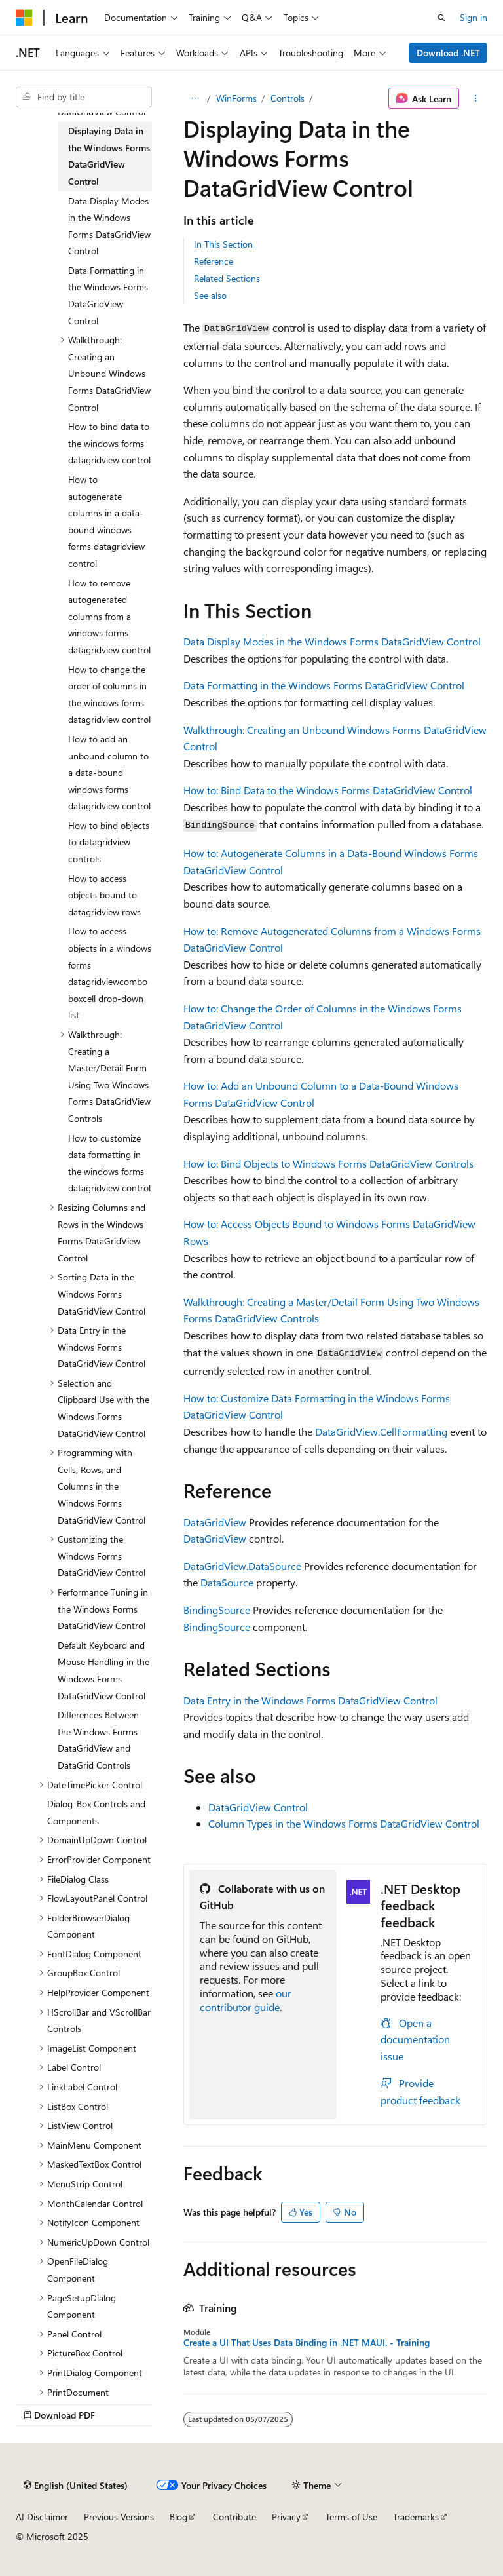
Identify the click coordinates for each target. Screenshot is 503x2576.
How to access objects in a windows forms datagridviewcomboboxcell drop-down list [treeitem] (109, 973)
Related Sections (227, 278)
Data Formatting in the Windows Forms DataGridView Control (323, 685)
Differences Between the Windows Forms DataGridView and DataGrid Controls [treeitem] (98, 1739)
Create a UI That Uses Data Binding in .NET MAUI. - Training (306, 2343)
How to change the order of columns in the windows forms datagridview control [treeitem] (109, 694)
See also (210, 295)
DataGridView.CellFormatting (381, 1431)
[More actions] (475, 98)
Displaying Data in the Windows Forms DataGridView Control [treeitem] (109, 156)
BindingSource (216, 1610)
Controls (287, 98)
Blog (178, 2516)
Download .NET (448, 53)
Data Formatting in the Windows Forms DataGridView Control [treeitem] (108, 295)
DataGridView (214, 1522)
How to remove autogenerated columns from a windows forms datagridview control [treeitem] (109, 616)
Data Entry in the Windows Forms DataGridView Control (310, 1700)
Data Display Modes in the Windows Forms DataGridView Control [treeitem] (109, 226)
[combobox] (84, 97)
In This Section (223, 244)
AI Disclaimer (42, 2516)
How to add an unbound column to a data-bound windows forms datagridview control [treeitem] (109, 772)
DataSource (226, 1582)
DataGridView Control (258, 1807)
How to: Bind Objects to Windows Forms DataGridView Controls (328, 1163)
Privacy (286, 2516)
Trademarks (416, 2516)
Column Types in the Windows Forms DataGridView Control (343, 1823)
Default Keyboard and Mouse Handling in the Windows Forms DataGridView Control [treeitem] (103, 1670)
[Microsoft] (24, 17)
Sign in (473, 17)
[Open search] (441, 17)
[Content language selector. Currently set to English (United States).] (76, 2485)
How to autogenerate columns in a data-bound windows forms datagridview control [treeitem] (106, 521)
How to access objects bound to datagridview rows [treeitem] (104, 895)
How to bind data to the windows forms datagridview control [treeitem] (109, 443)
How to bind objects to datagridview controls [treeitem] (108, 842)
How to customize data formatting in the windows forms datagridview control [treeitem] (109, 1163)
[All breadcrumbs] (194, 98)
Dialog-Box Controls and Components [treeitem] (96, 1812)
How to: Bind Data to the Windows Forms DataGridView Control (327, 790)
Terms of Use (351, 2516)
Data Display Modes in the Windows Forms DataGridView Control (332, 641)
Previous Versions (119, 2516)
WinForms (236, 98)
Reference (213, 261)
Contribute (234, 2516)
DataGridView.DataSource (242, 1566)
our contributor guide (245, 2000)
